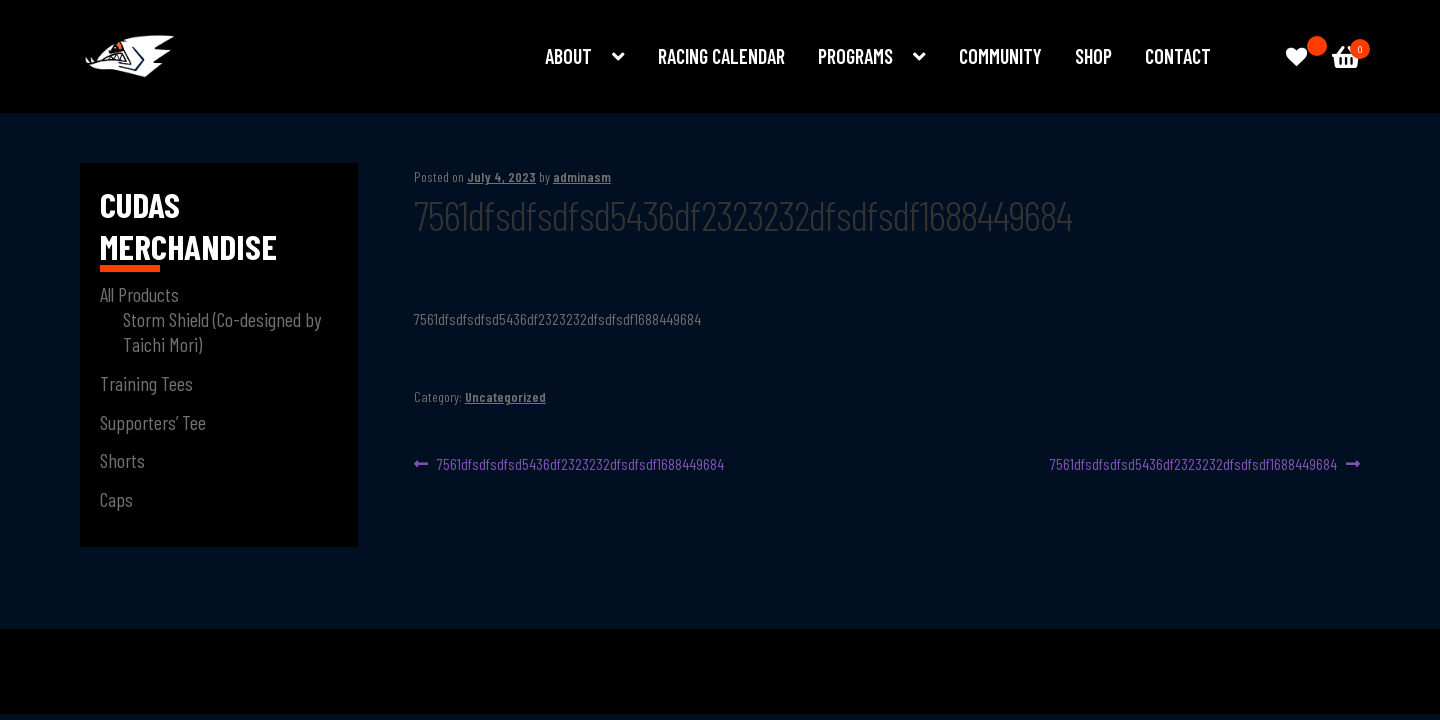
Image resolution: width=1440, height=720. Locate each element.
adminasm (582, 176)
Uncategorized (505, 396)
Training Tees (146, 383)
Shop (1093, 56)
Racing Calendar (721, 56)
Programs (855, 56)
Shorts (122, 460)
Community (1000, 56)
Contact (1178, 56)
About (568, 56)
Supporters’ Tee (153, 422)
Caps (116, 499)
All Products (139, 294)
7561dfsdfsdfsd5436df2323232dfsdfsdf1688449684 (580, 464)
